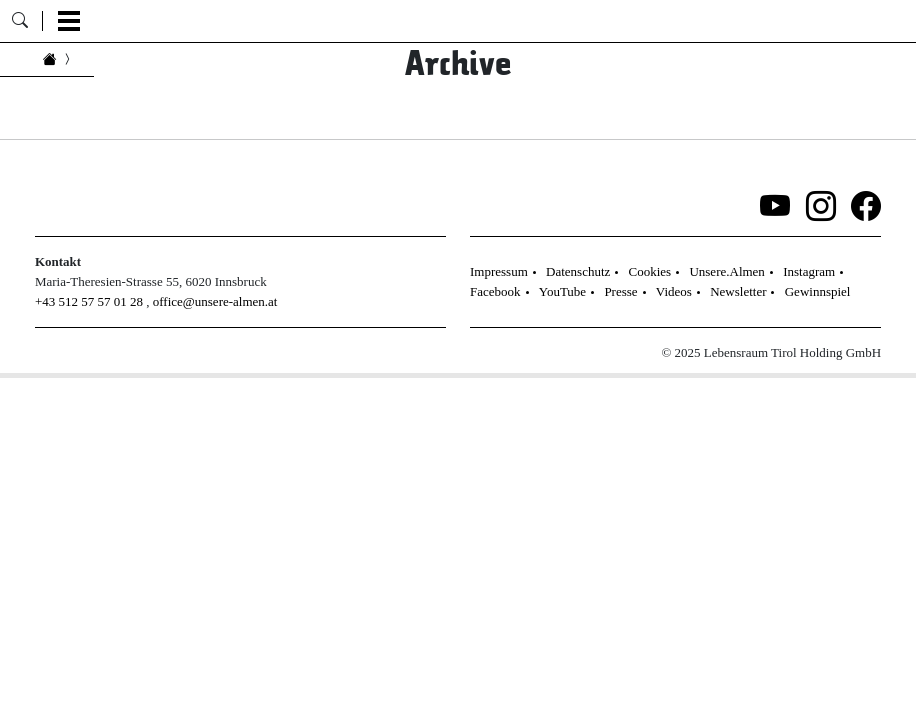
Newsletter (738, 291)
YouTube (562, 291)
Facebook (495, 291)
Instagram (809, 271)
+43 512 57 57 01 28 (89, 301)
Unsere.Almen (726, 271)
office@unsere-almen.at (215, 301)
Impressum (499, 271)
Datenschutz (578, 271)
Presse (620, 291)
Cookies (650, 271)
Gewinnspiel (818, 291)
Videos (674, 291)
